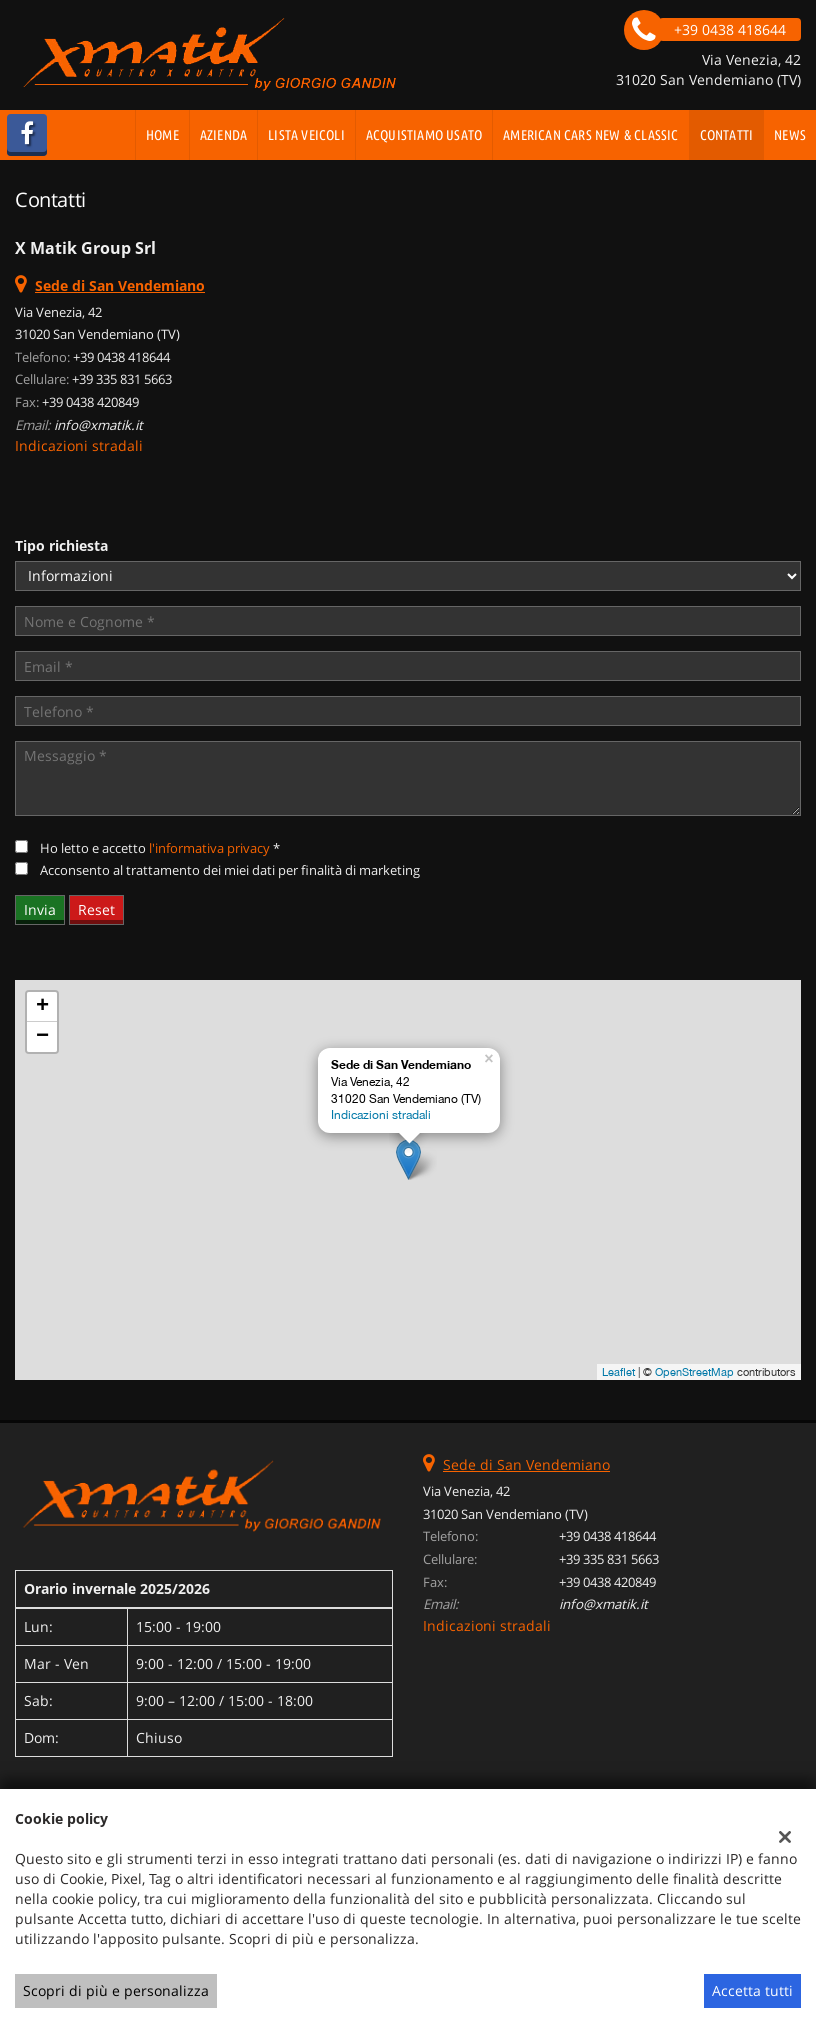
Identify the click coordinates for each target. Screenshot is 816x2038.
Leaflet (618, 1372)
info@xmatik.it (98, 425)
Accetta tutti (752, 1990)
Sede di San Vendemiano (526, 1464)
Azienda (223, 135)
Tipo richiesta (61, 545)
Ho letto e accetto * (160, 848)
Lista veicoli (306, 135)
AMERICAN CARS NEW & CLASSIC (590, 135)
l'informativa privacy (209, 848)
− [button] (42, 1037)
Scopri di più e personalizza (116, 1990)
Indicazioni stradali (79, 445)
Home (162, 135)
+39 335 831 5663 (122, 379)
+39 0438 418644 (121, 357)
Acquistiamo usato (424, 135)
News (790, 135)
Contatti (727, 135)
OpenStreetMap (694, 1372)
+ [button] (42, 1007)
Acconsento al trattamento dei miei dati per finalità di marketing (230, 870)
